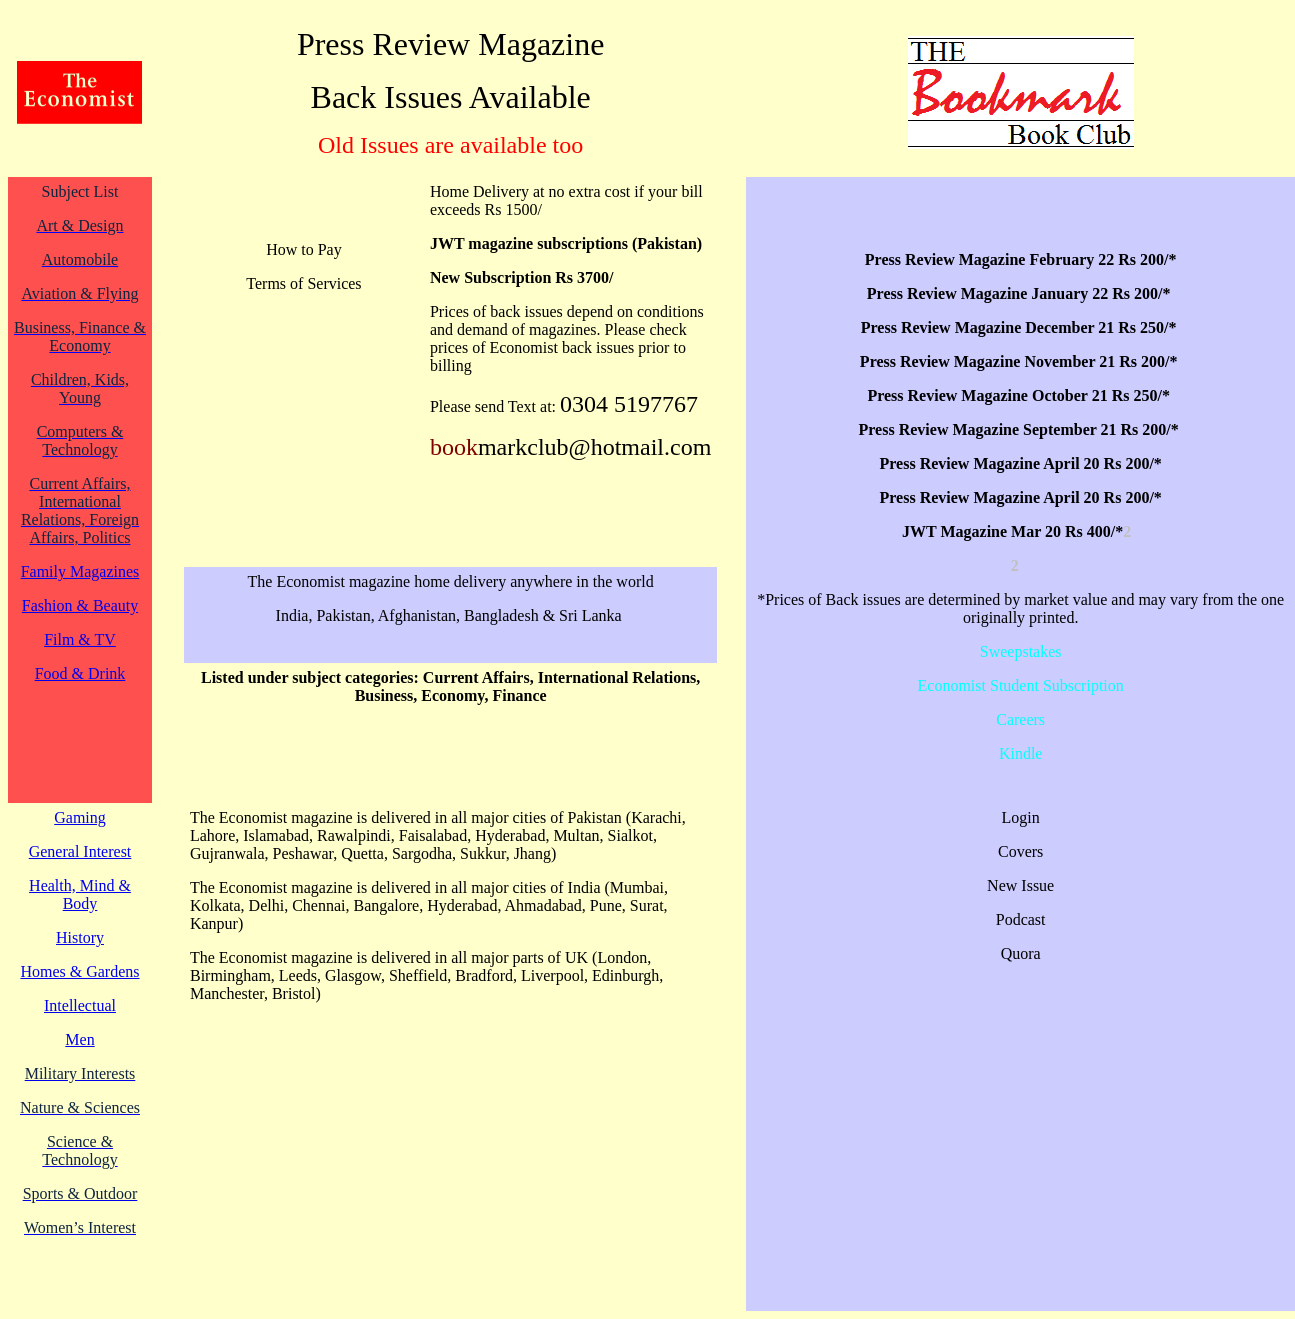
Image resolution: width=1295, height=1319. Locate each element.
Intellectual (80, 1005)
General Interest (80, 851)
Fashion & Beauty (80, 605)
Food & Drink (80, 673)
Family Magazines (80, 571)
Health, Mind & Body (80, 894)
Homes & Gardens (79, 971)
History (80, 937)
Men (79, 1039)
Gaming (80, 817)
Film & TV (80, 639)
